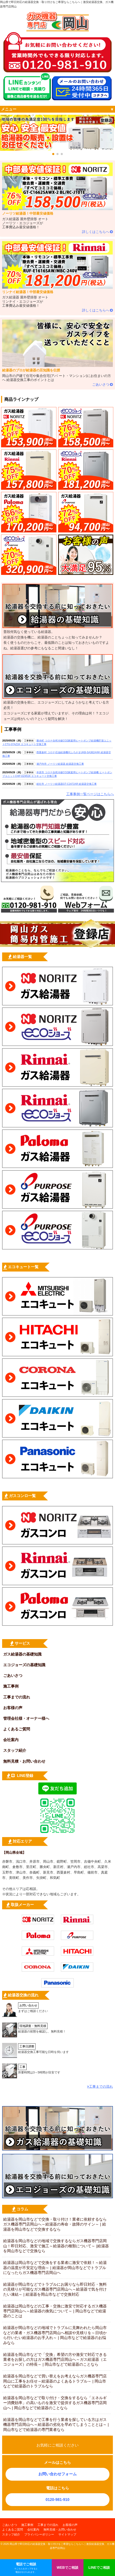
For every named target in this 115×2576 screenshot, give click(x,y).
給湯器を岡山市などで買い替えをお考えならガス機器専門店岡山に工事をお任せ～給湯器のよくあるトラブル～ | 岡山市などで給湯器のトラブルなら (55, 2381)
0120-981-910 (57, 2499)
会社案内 (11, 1740)
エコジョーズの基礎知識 (24, 1665)
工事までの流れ (16, 1697)
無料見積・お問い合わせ (24, 1761)
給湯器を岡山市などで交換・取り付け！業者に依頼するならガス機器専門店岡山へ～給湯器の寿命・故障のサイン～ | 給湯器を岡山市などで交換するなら (55, 2224)
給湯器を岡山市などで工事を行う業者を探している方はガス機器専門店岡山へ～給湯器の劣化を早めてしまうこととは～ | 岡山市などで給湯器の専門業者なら (56, 2425)
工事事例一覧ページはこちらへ (90, 794)
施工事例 (11, 1686)
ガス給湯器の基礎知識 (22, 1654)
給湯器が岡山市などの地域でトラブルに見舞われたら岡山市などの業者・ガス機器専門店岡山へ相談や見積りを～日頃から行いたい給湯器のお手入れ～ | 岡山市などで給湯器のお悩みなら (55, 2335)
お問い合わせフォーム (57, 2474)
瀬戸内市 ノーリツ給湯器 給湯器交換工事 (60, 763)
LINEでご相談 (99, 2567)
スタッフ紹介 (14, 1750)
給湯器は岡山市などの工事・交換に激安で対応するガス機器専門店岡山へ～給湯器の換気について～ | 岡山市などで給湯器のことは (55, 2311)
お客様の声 (12, 1708)
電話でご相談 (26, 2568)
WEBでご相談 (67, 2567)
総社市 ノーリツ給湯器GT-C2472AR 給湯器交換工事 (66, 783)
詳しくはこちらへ (95, 232)
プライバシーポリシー (39, 2534)
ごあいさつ (100, 384)
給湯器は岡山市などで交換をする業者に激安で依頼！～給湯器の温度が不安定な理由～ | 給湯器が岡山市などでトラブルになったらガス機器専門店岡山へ (55, 2268)
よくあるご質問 (16, 1729)
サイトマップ (67, 2534)
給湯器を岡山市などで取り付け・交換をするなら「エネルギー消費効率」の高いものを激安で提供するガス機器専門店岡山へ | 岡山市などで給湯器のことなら (55, 2403)
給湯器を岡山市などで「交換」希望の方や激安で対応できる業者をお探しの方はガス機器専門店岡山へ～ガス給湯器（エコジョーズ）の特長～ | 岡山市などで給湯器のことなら (55, 2359)
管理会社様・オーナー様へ (26, 1718)
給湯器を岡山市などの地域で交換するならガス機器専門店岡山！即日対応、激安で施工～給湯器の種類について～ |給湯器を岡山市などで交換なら (56, 2246)
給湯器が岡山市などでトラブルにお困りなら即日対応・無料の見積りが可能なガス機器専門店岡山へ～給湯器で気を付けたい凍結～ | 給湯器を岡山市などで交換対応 (55, 2289)
